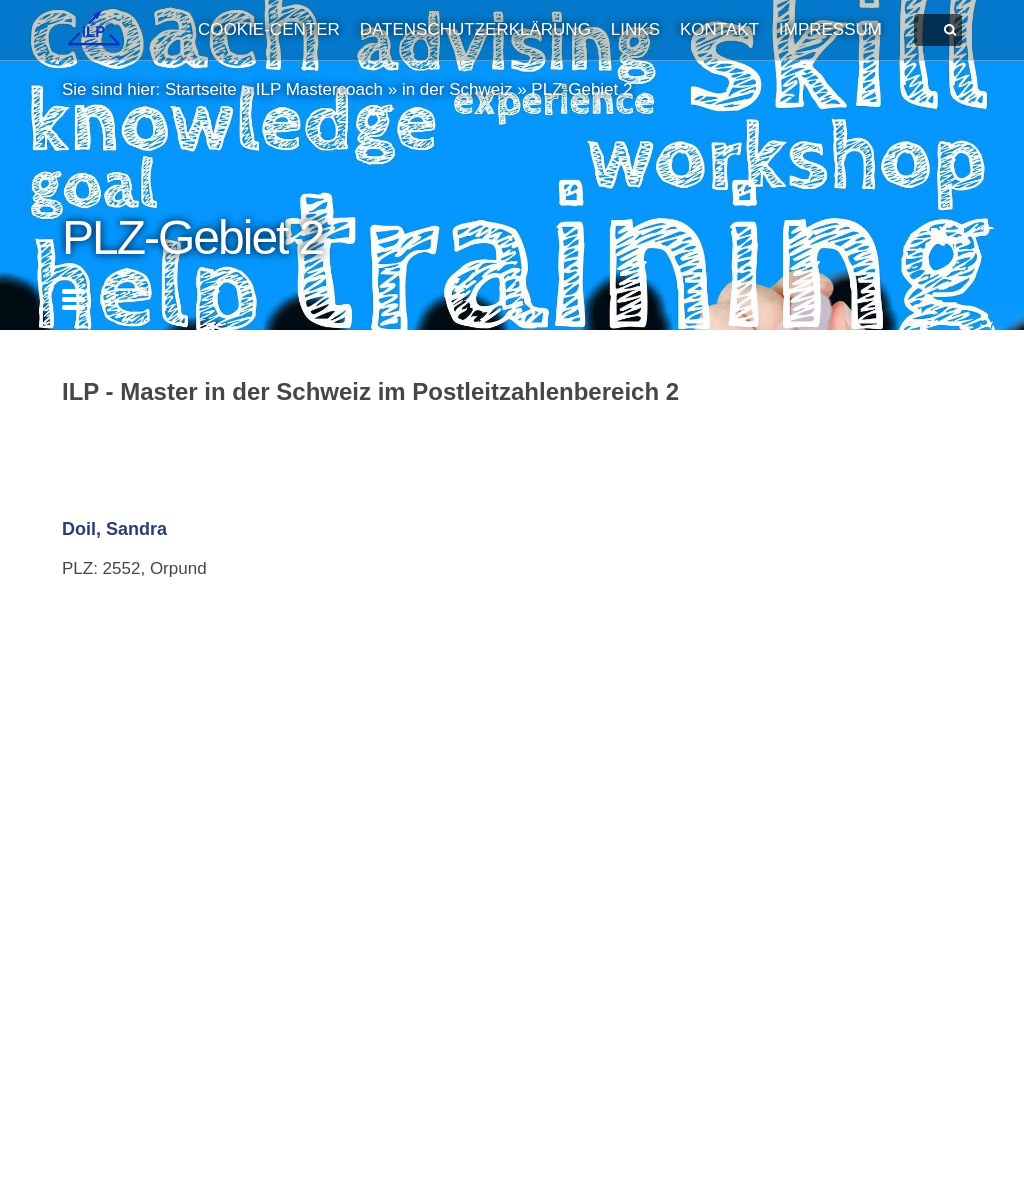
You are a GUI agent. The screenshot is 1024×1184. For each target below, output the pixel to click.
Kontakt (719, 29)
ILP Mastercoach (319, 89)
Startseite (201, 89)
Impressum (830, 29)
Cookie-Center (269, 29)
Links (635, 29)
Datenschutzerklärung (475, 29)
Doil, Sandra (114, 529)
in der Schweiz (457, 89)
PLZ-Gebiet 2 (581, 89)
